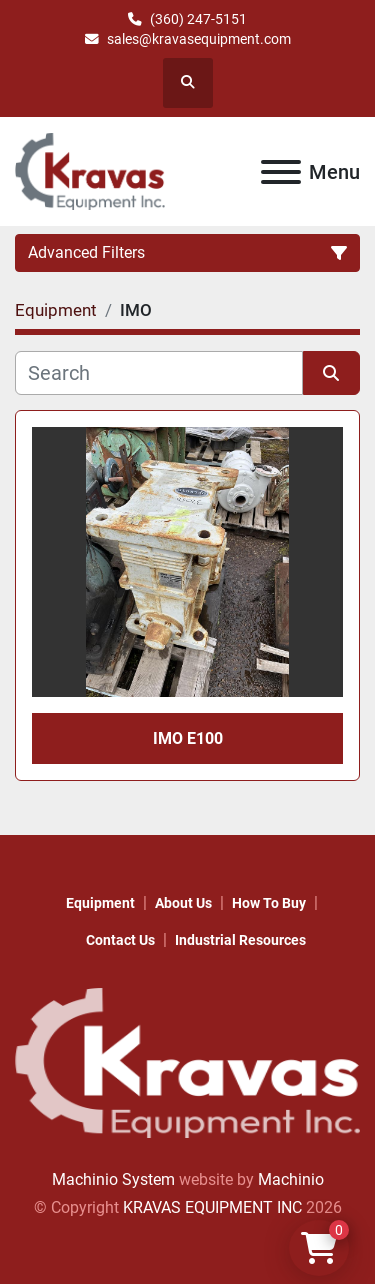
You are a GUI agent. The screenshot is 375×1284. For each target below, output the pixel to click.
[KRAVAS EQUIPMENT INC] (187, 1061)
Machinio (291, 1179)
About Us (183, 903)
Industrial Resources (240, 940)
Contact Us (120, 940)
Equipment (100, 903)
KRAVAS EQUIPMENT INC (212, 1207)
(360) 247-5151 (198, 19)
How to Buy (269, 903)
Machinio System (113, 1179)
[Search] (159, 373)
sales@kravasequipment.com (199, 39)
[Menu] (281, 172)
